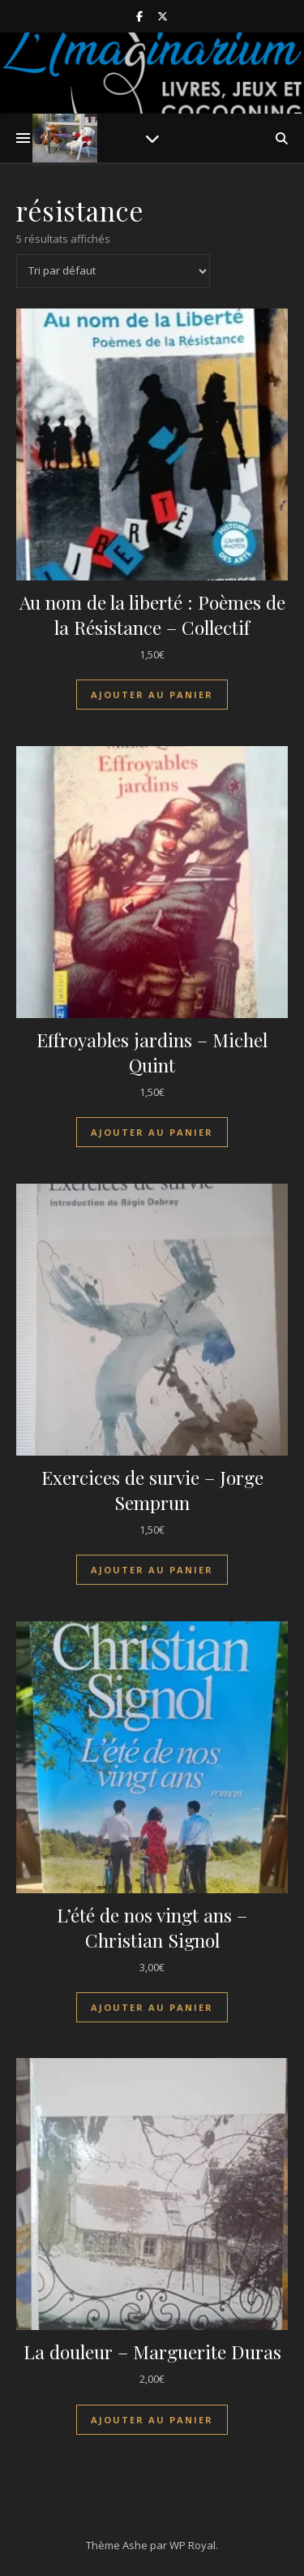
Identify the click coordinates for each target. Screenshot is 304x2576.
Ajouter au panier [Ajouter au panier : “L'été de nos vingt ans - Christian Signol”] (152, 2007)
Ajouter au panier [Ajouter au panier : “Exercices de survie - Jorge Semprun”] (152, 1570)
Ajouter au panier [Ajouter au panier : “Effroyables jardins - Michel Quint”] (152, 1132)
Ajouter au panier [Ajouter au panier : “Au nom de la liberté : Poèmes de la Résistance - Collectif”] (152, 694)
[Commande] (113, 271)
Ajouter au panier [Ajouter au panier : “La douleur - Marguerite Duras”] (152, 2420)
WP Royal (192, 2545)
